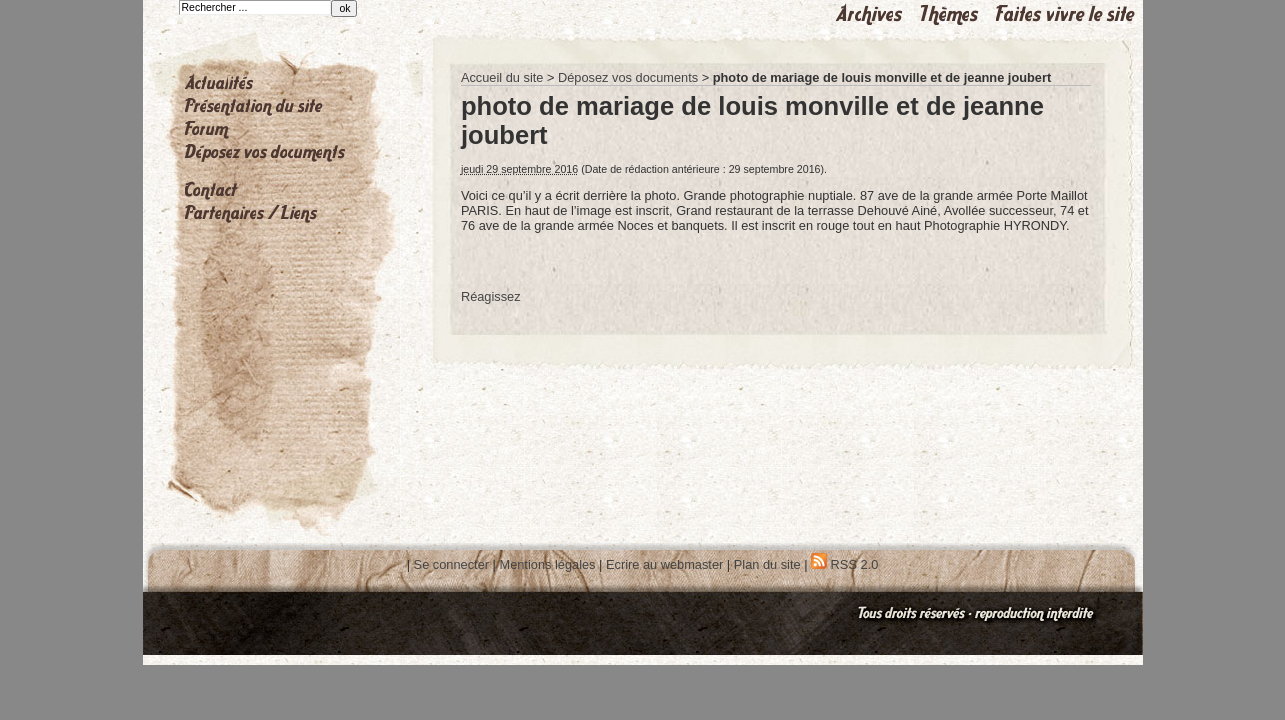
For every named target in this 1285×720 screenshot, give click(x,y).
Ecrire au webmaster (664, 564)
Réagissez (491, 296)
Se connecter (451, 564)
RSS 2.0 (844, 564)
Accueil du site (502, 77)
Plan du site (767, 564)
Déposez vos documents (628, 77)
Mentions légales (547, 564)
